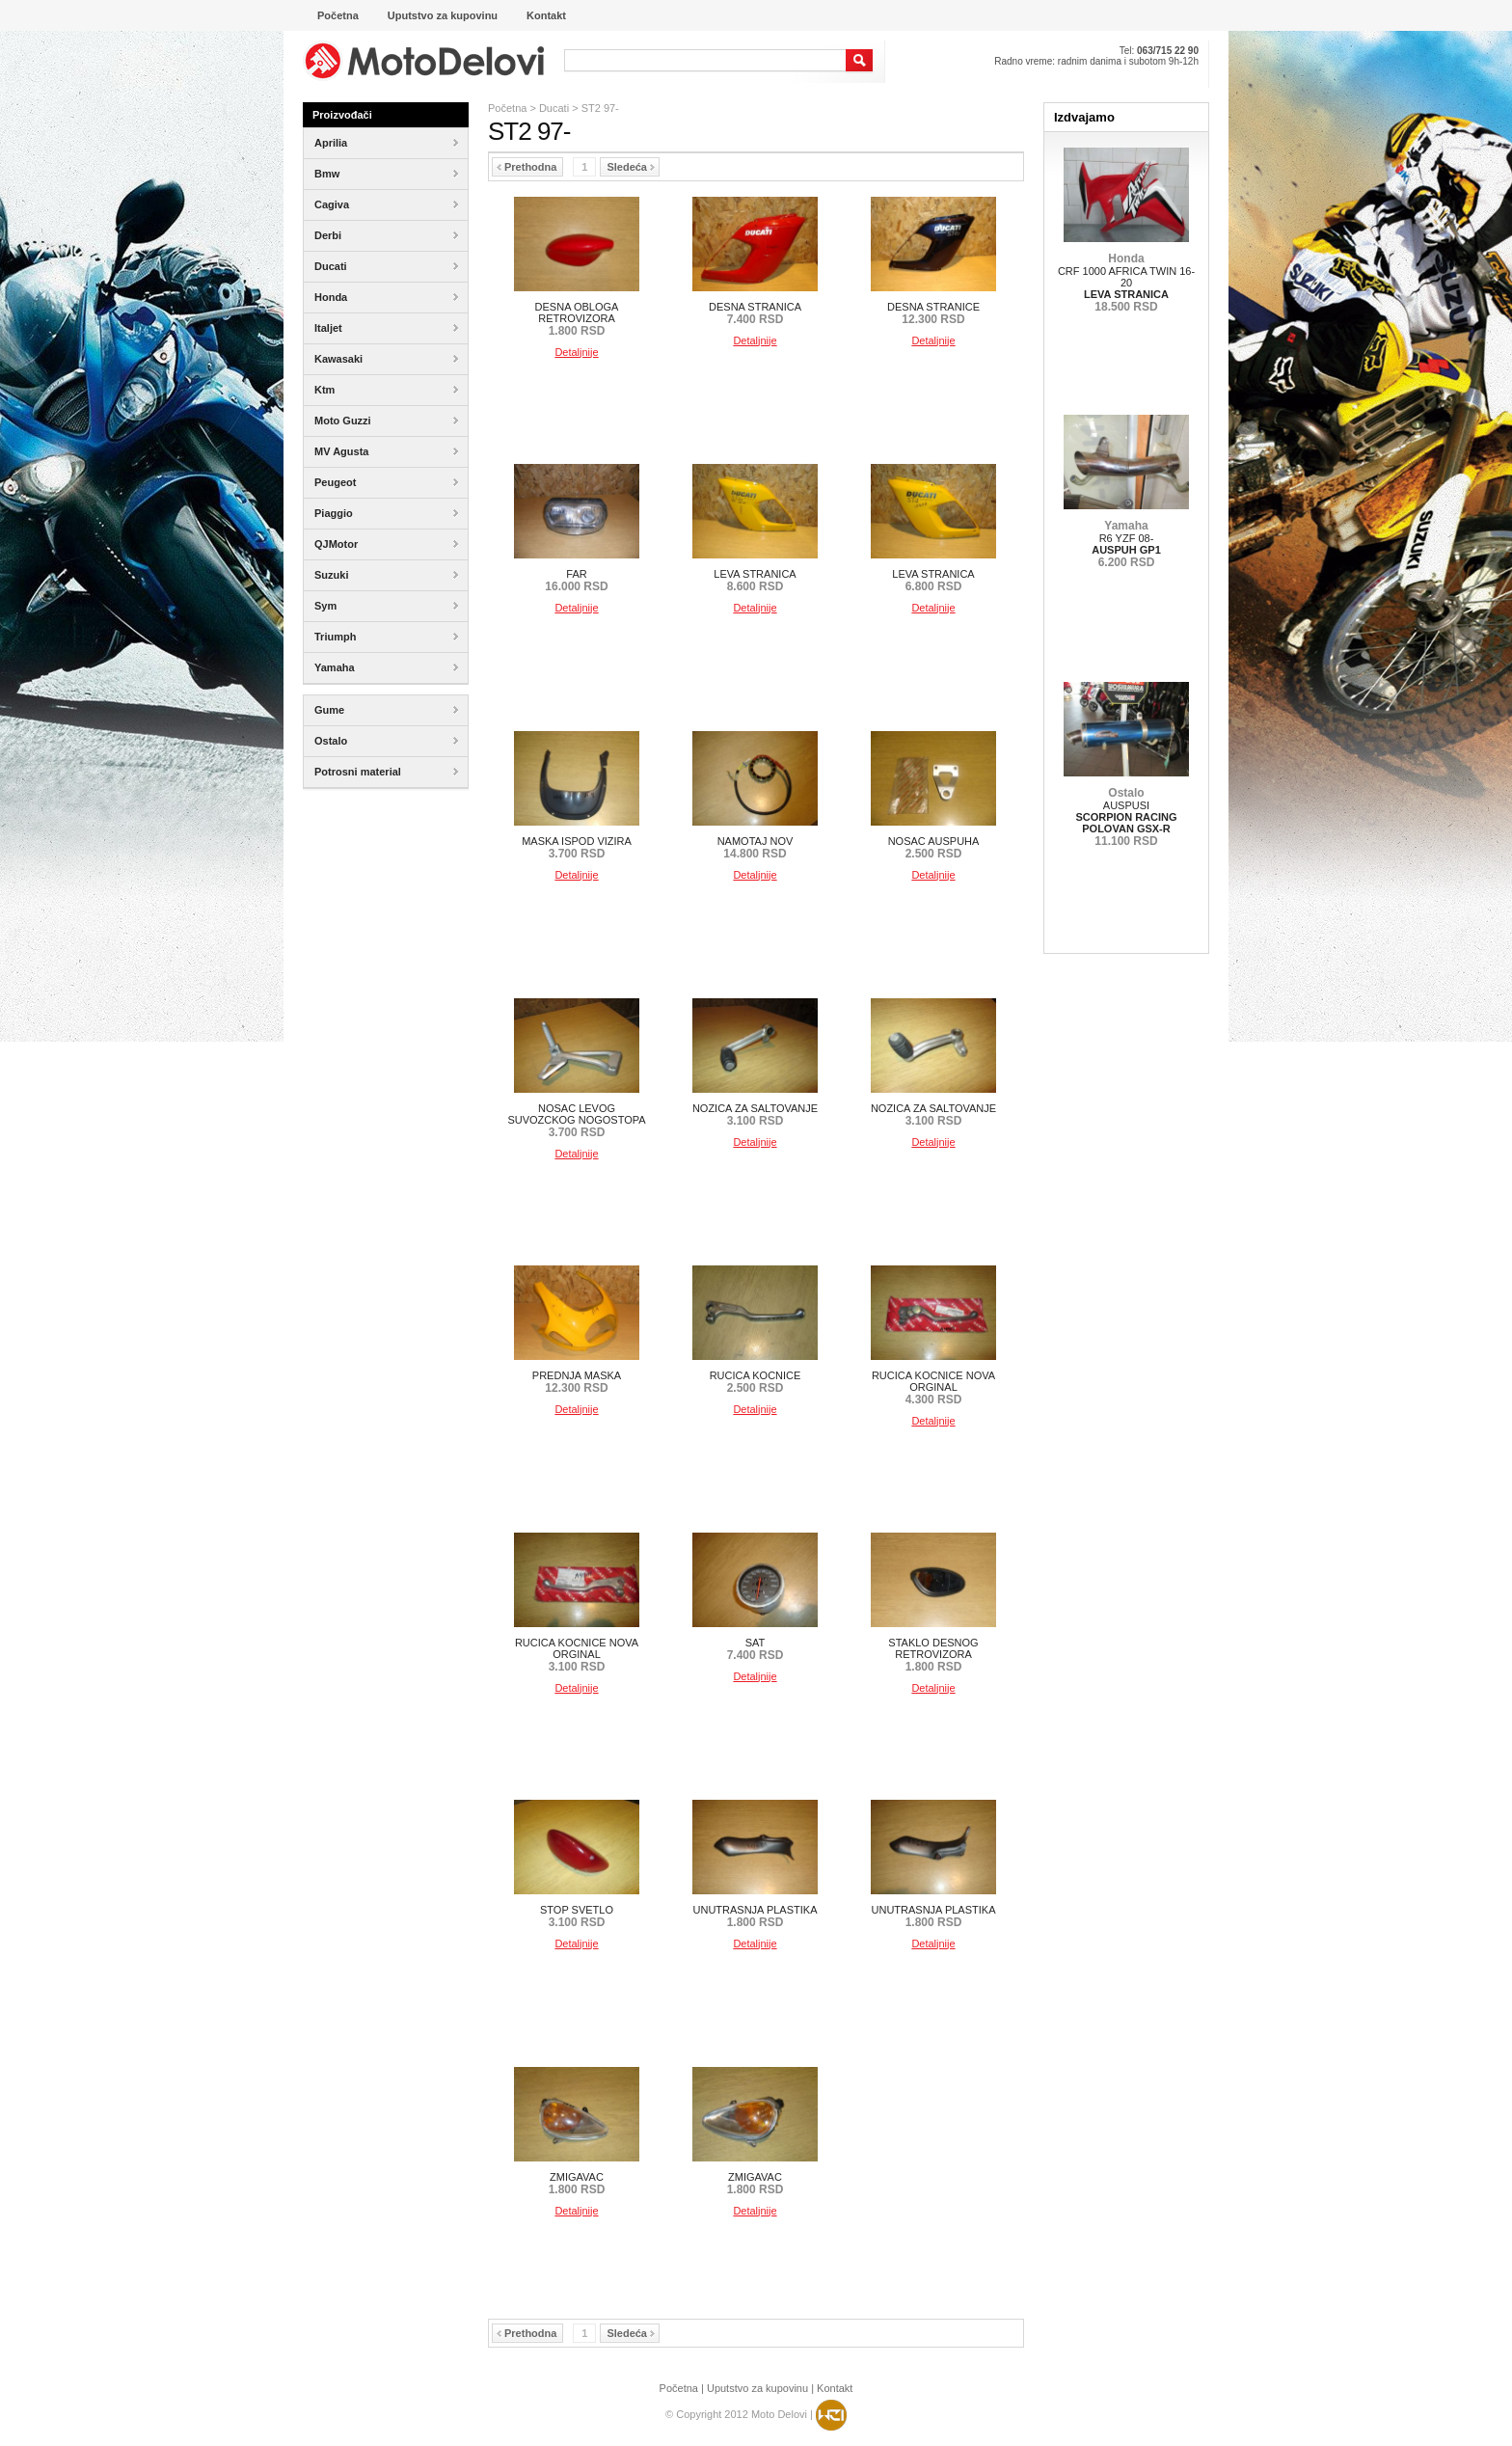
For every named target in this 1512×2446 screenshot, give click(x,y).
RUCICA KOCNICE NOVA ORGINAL (933, 1387)
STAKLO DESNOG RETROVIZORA (933, 1654)
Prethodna (526, 167)
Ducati (554, 108)
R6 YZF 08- (1126, 544)
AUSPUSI (1125, 817)
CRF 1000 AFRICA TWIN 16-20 (1126, 283)
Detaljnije (576, 352)
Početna (507, 108)
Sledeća (631, 167)
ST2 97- (600, 108)
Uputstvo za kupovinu (757, 2388)
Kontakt (834, 2388)
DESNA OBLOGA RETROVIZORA (577, 319)
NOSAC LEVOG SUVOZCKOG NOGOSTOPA (576, 1120)
